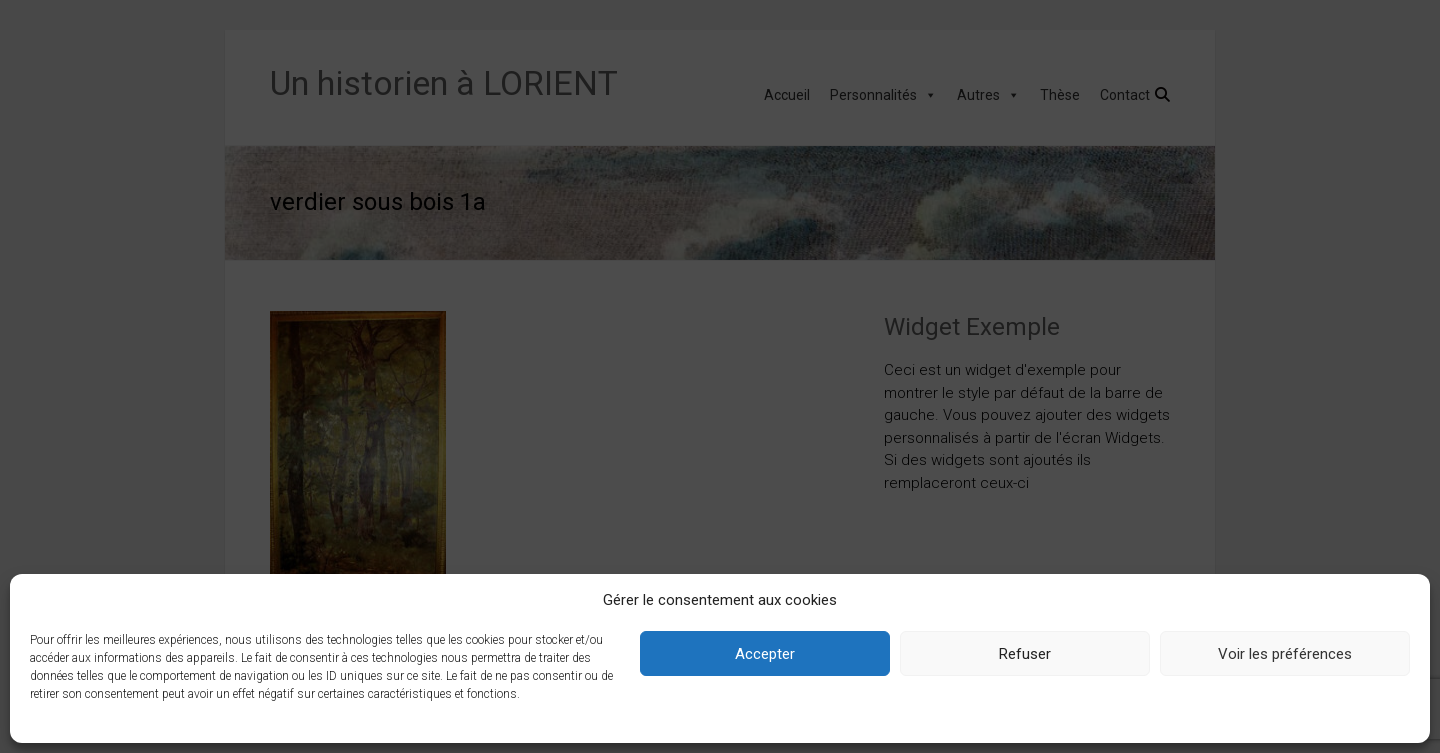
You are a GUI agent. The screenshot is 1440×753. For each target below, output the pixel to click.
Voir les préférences (1285, 654)
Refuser (1025, 654)
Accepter (765, 654)
